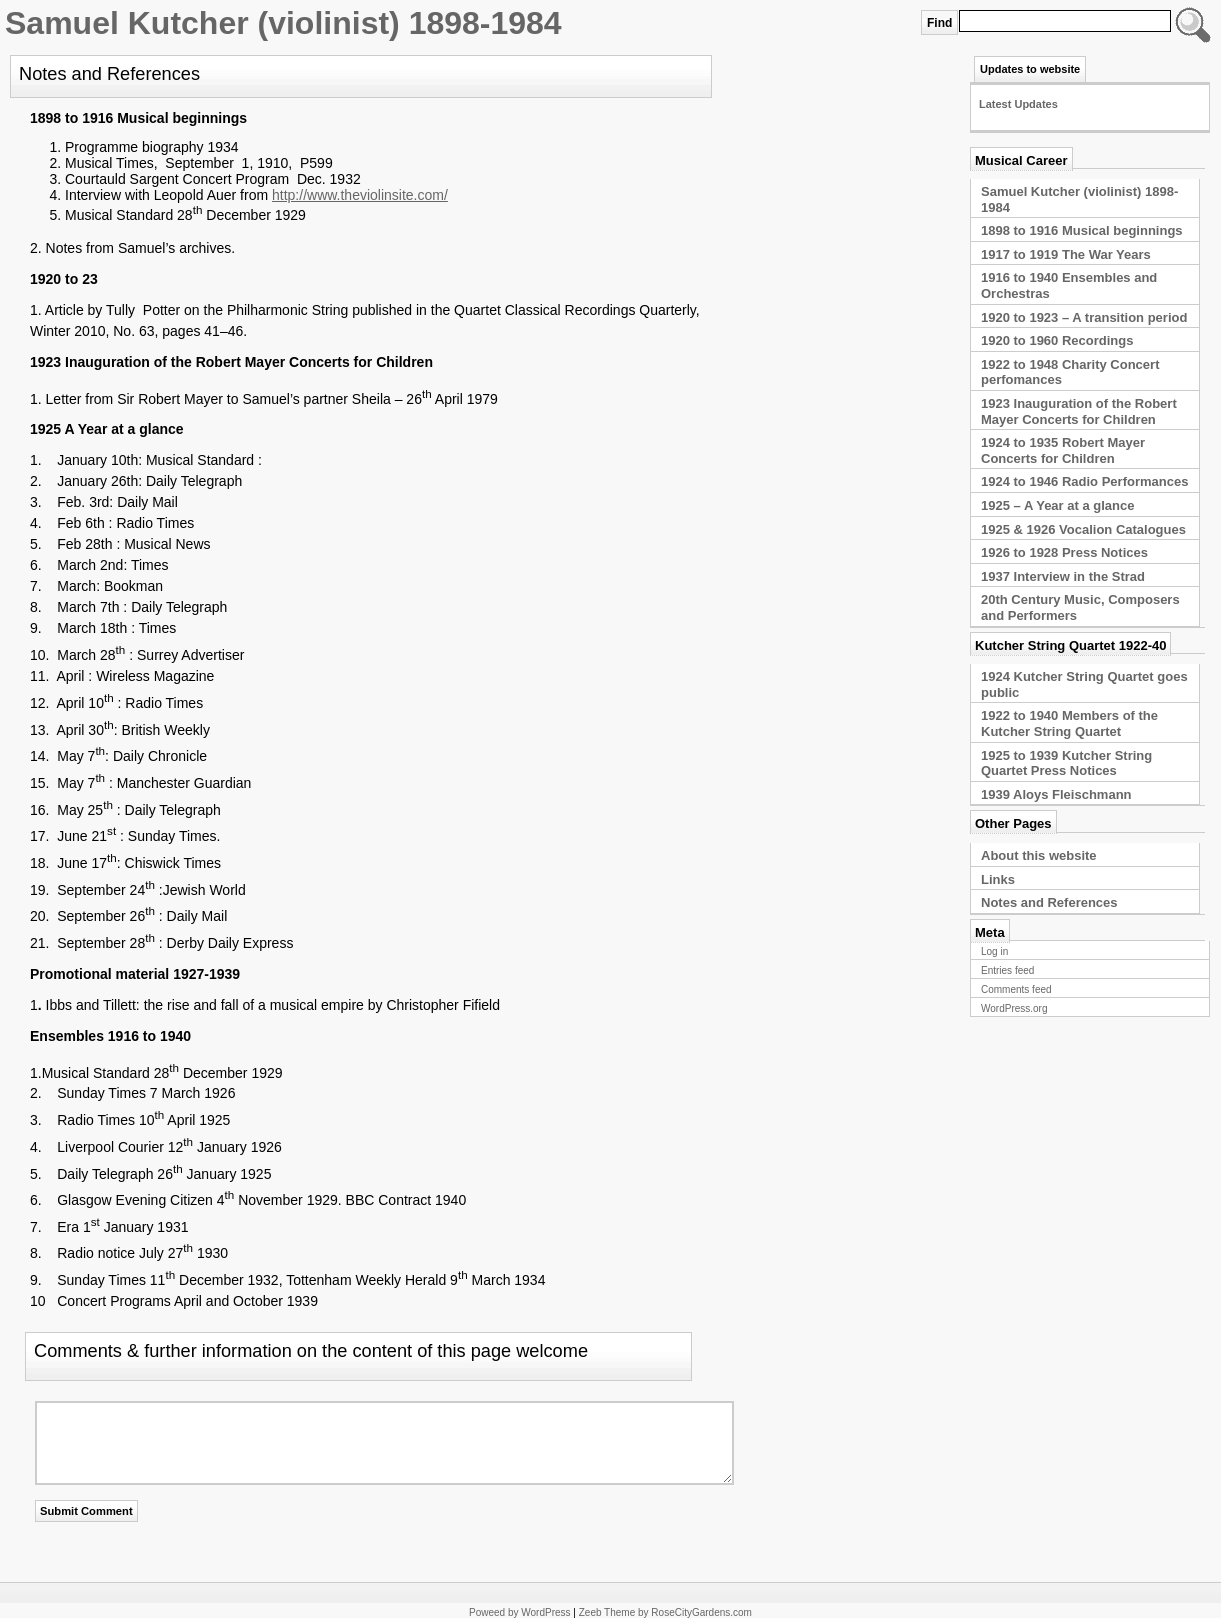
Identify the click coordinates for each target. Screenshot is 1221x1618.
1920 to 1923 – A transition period (1084, 317)
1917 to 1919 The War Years (1066, 254)
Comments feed (1016, 989)
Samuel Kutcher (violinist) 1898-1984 (283, 23)
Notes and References (1049, 902)
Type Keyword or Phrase (1191, 25)
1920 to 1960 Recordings (1057, 340)
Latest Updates (1018, 104)
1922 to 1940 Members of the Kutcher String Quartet (1069, 723)
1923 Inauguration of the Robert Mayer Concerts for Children (1079, 411)
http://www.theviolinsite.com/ (360, 195)
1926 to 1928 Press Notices (1064, 552)
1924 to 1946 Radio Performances (1084, 481)
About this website (1039, 855)
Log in (994, 951)
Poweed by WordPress (520, 1612)
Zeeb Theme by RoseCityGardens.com (665, 1612)
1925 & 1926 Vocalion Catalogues (1083, 529)
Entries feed (1007, 970)
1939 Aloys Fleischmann (1056, 794)
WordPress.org (1014, 1008)
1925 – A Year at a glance (1057, 505)
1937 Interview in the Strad (1063, 576)
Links (998, 879)
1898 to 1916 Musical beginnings (1082, 230)
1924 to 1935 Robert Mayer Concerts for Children (1063, 450)
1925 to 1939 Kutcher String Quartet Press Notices (1066, 763)
